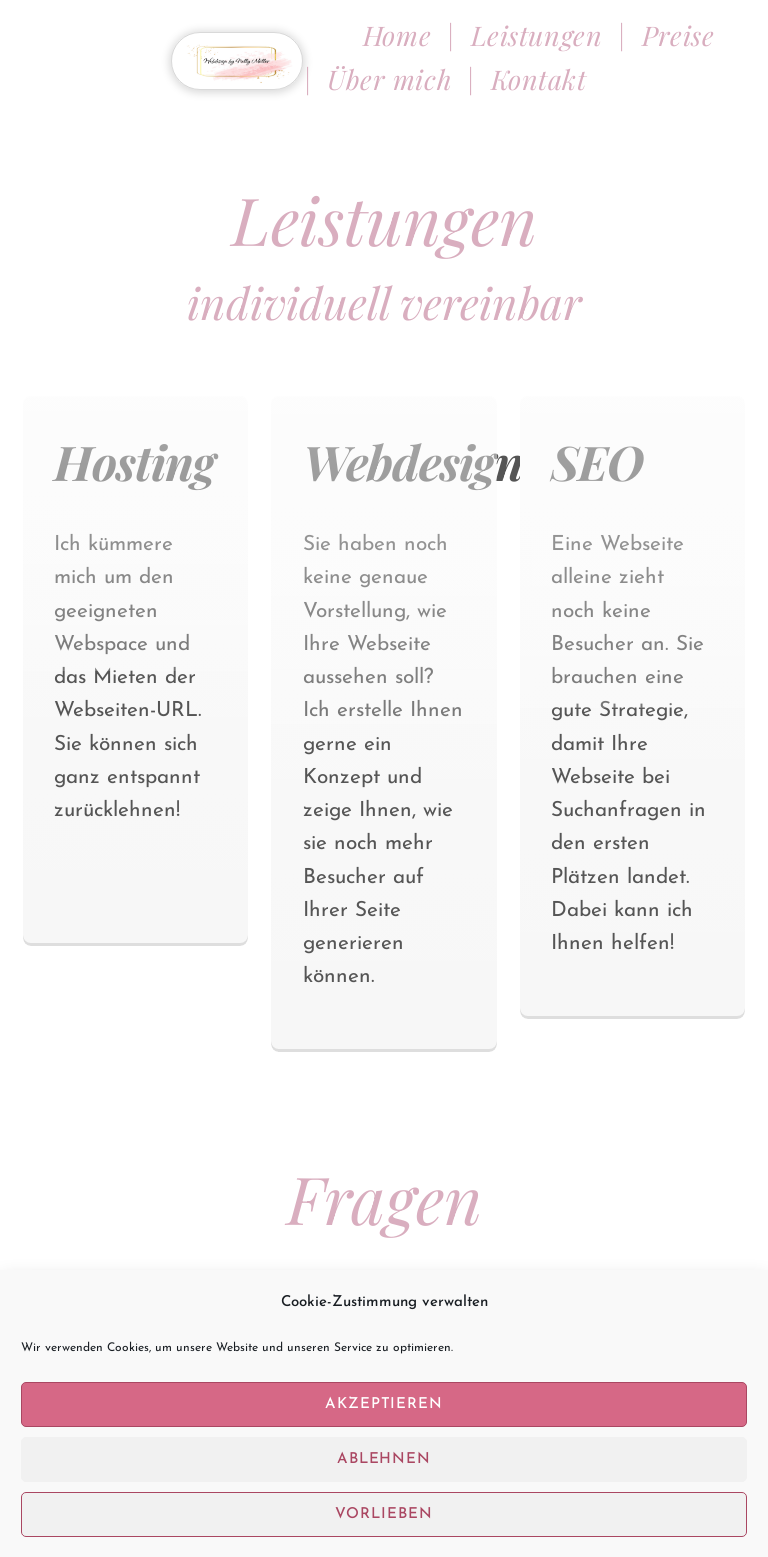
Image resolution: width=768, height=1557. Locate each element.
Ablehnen (384, 1475)
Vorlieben (384, 1530)
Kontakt (539, 79)
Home (401, 35)
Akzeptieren (384, 1420)
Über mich (389, 79)
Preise (682, 35)
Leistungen (536, 35)
